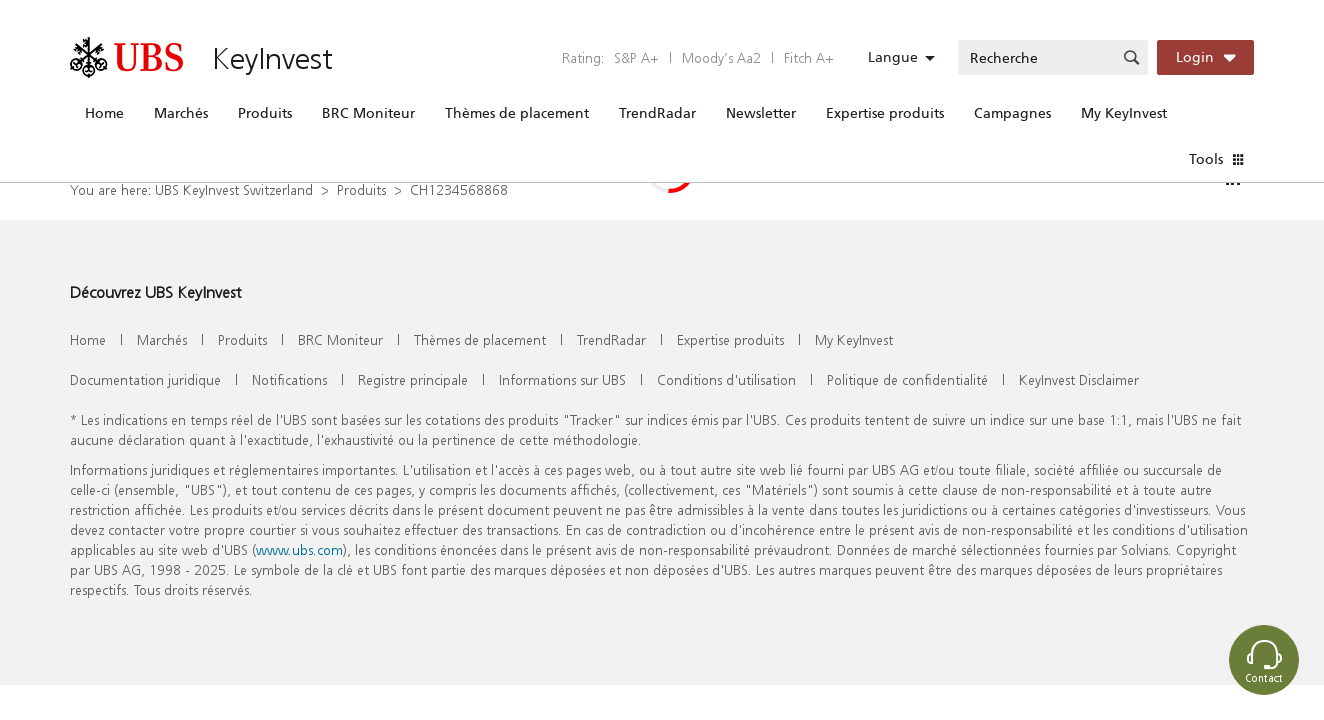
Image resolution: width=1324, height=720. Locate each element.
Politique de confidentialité (907, 379)
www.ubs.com (299, 549)
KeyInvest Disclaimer (1079, 379)
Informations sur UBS (562, 379)
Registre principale (413, 379)
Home (104, 113)
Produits (265, 113)
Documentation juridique (145, 379)
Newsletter (761, 113)
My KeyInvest (1124, 113)
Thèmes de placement (517, 113)
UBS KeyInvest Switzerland (234, 189)
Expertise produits (885, 113)
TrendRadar (657, 113)
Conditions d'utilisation (726, 379)
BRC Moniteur (368, 113)
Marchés (181, 113)
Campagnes (1012, 113)
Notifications (289, 379)
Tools (1206, 159)
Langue (893, 57)
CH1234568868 (459, 189)
